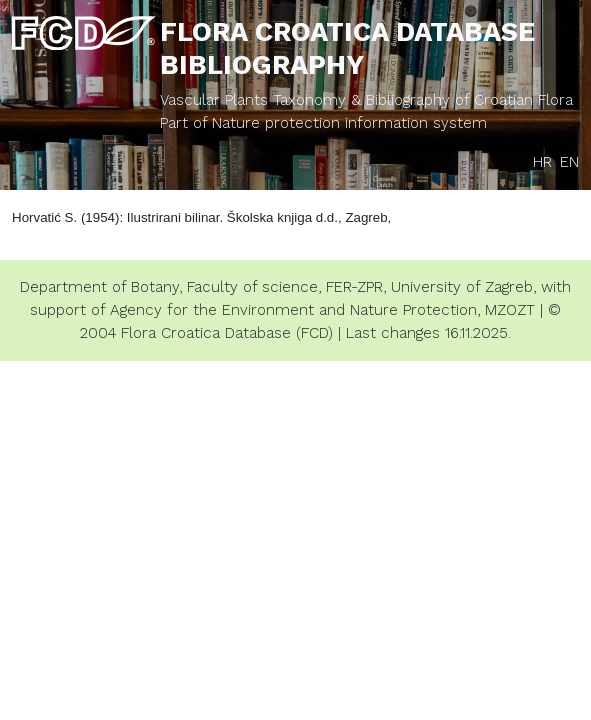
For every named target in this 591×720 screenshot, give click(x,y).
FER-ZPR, (356, 287)
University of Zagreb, (463, 287)
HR (542, 162)
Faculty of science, (254, 287)
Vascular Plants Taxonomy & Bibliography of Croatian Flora (366, 100)
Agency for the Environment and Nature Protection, (295, 310)
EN (569, 162)
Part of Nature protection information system (323, 123)
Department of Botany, (101, 287)
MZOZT (510, 310)
